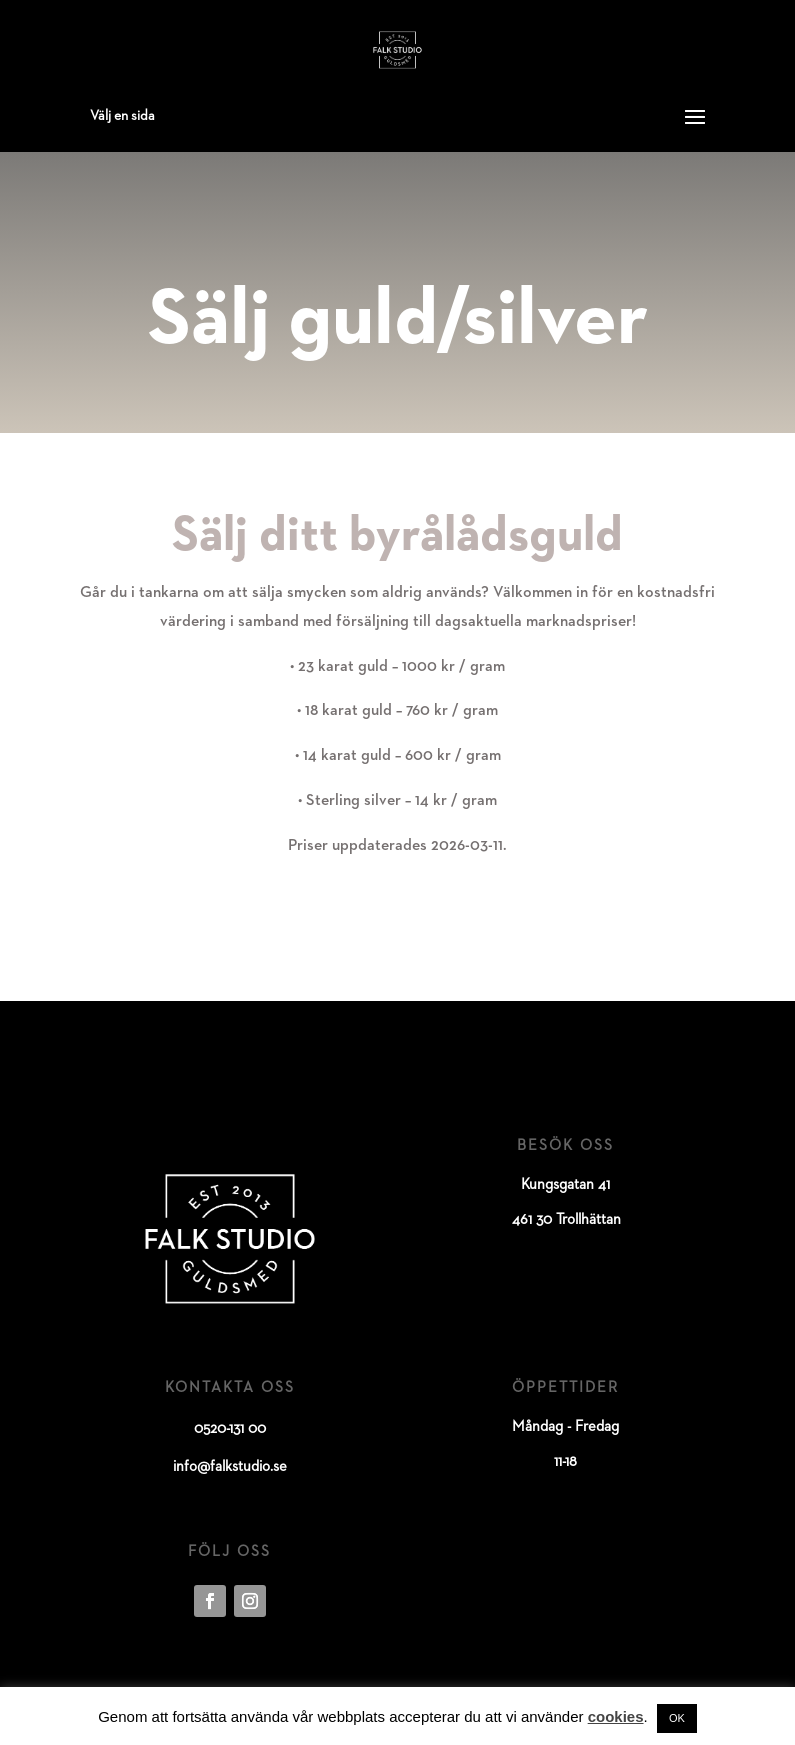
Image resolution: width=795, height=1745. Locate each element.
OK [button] (677, 1718)
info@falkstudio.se (230, 1466)
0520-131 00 (230, 1428)
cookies (616, 1716)
